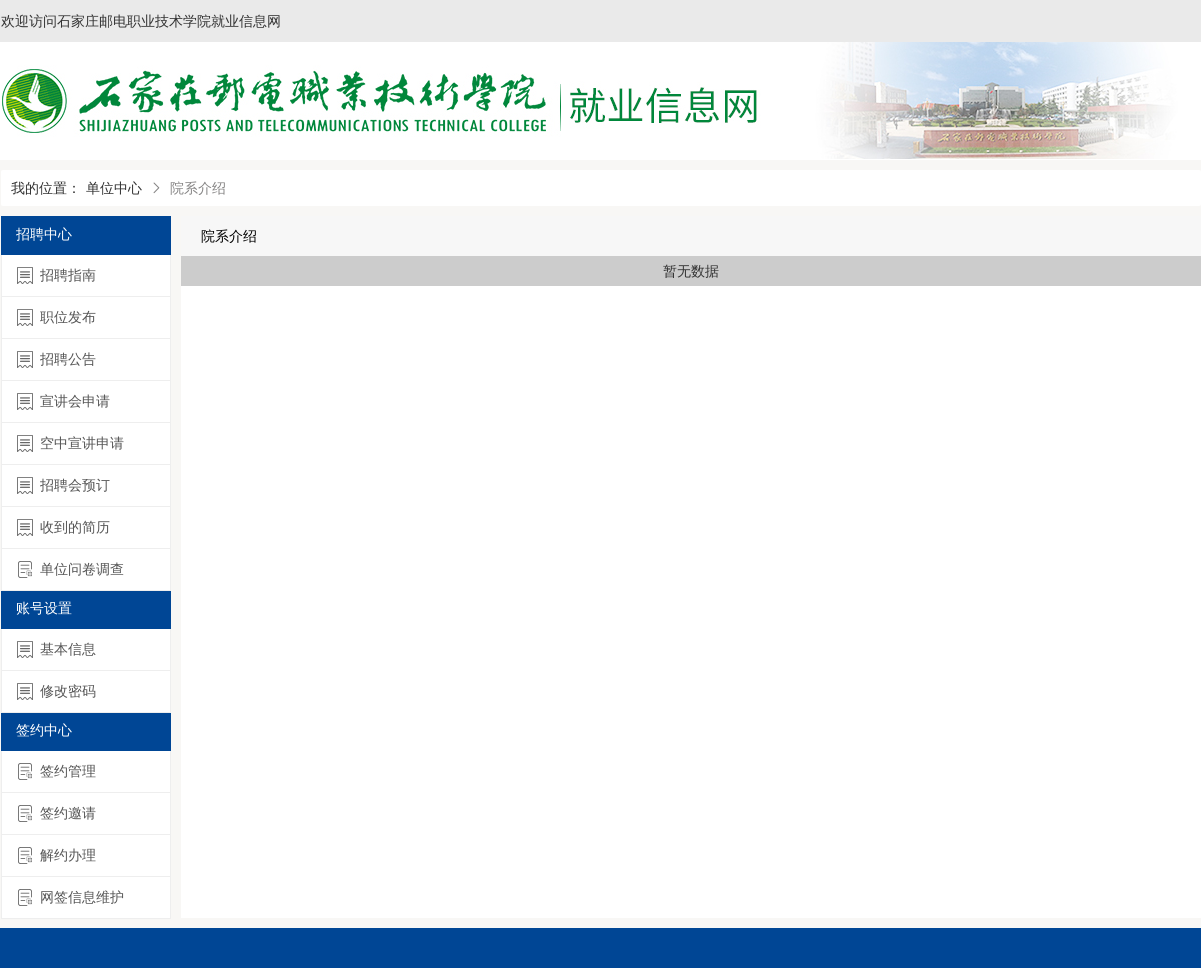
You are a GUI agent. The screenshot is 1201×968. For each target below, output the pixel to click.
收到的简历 (63, 527)
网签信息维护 (70, 897)
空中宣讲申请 (70, 443)
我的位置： (46, 188)
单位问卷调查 (70, 569)
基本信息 (56, 649)
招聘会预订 (63, 485)
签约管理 (56, 771)
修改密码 (56, 691)
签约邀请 (56, 813)
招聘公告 (56, 359)
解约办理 (56, 855)
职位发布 (56, 317)
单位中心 (114, 188)
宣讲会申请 (63, 401)
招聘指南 (56, 275)
